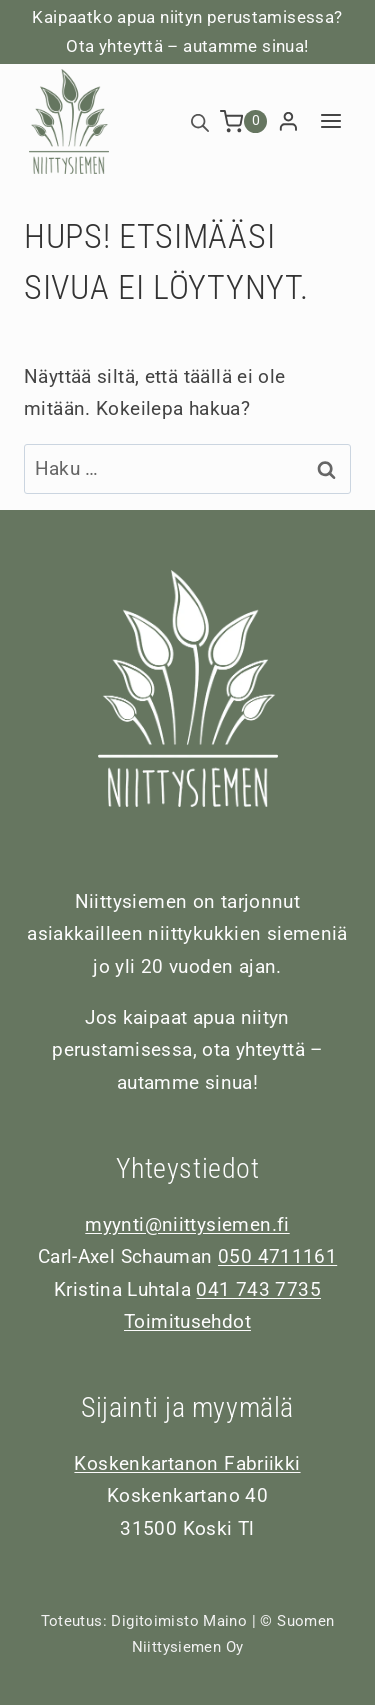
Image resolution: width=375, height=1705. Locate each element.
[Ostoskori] (244, 121)
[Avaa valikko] (330, 121)
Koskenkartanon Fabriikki (187, 1463)
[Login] (288, 122)
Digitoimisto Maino (179, 1621)
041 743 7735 (258, 1289)
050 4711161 (277, 1256)
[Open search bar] (200, 121)
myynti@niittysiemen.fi (187, 1224)
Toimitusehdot (187, 1321)
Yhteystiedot (188, 1168)
